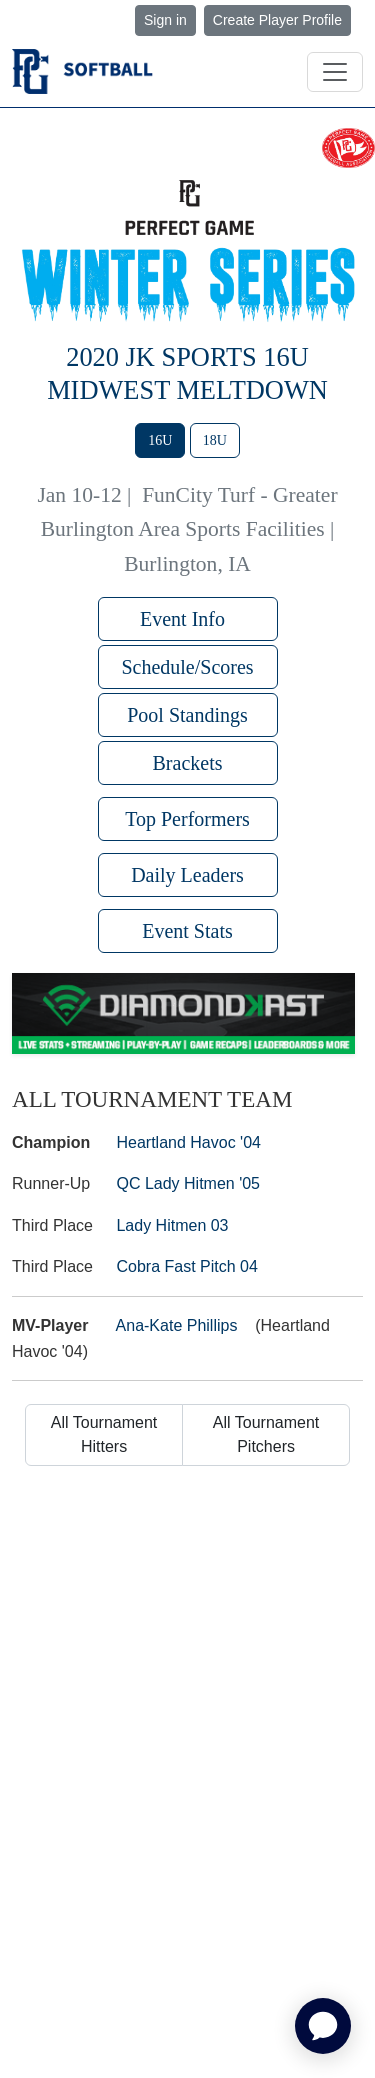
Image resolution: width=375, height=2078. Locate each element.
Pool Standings (187, 715)
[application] (323, 2026)
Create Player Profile (277, 20)
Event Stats (187, 931)
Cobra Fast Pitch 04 (186, 1266)
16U (160, 440)
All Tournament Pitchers (266, 1434)
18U (215, 440)
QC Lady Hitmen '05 (188, 1183)
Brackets (188, 763)
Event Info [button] (187, 619)
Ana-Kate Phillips (177, 1325)
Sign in (165, 20)
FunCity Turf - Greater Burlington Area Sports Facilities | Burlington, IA (189, 529)
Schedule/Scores (187, 667)
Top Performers (187, 819)
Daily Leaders (187, 875)
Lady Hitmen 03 (172, 1225)
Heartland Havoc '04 (188, 1142)
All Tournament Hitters (104, 1434)
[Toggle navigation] (335, 72)
